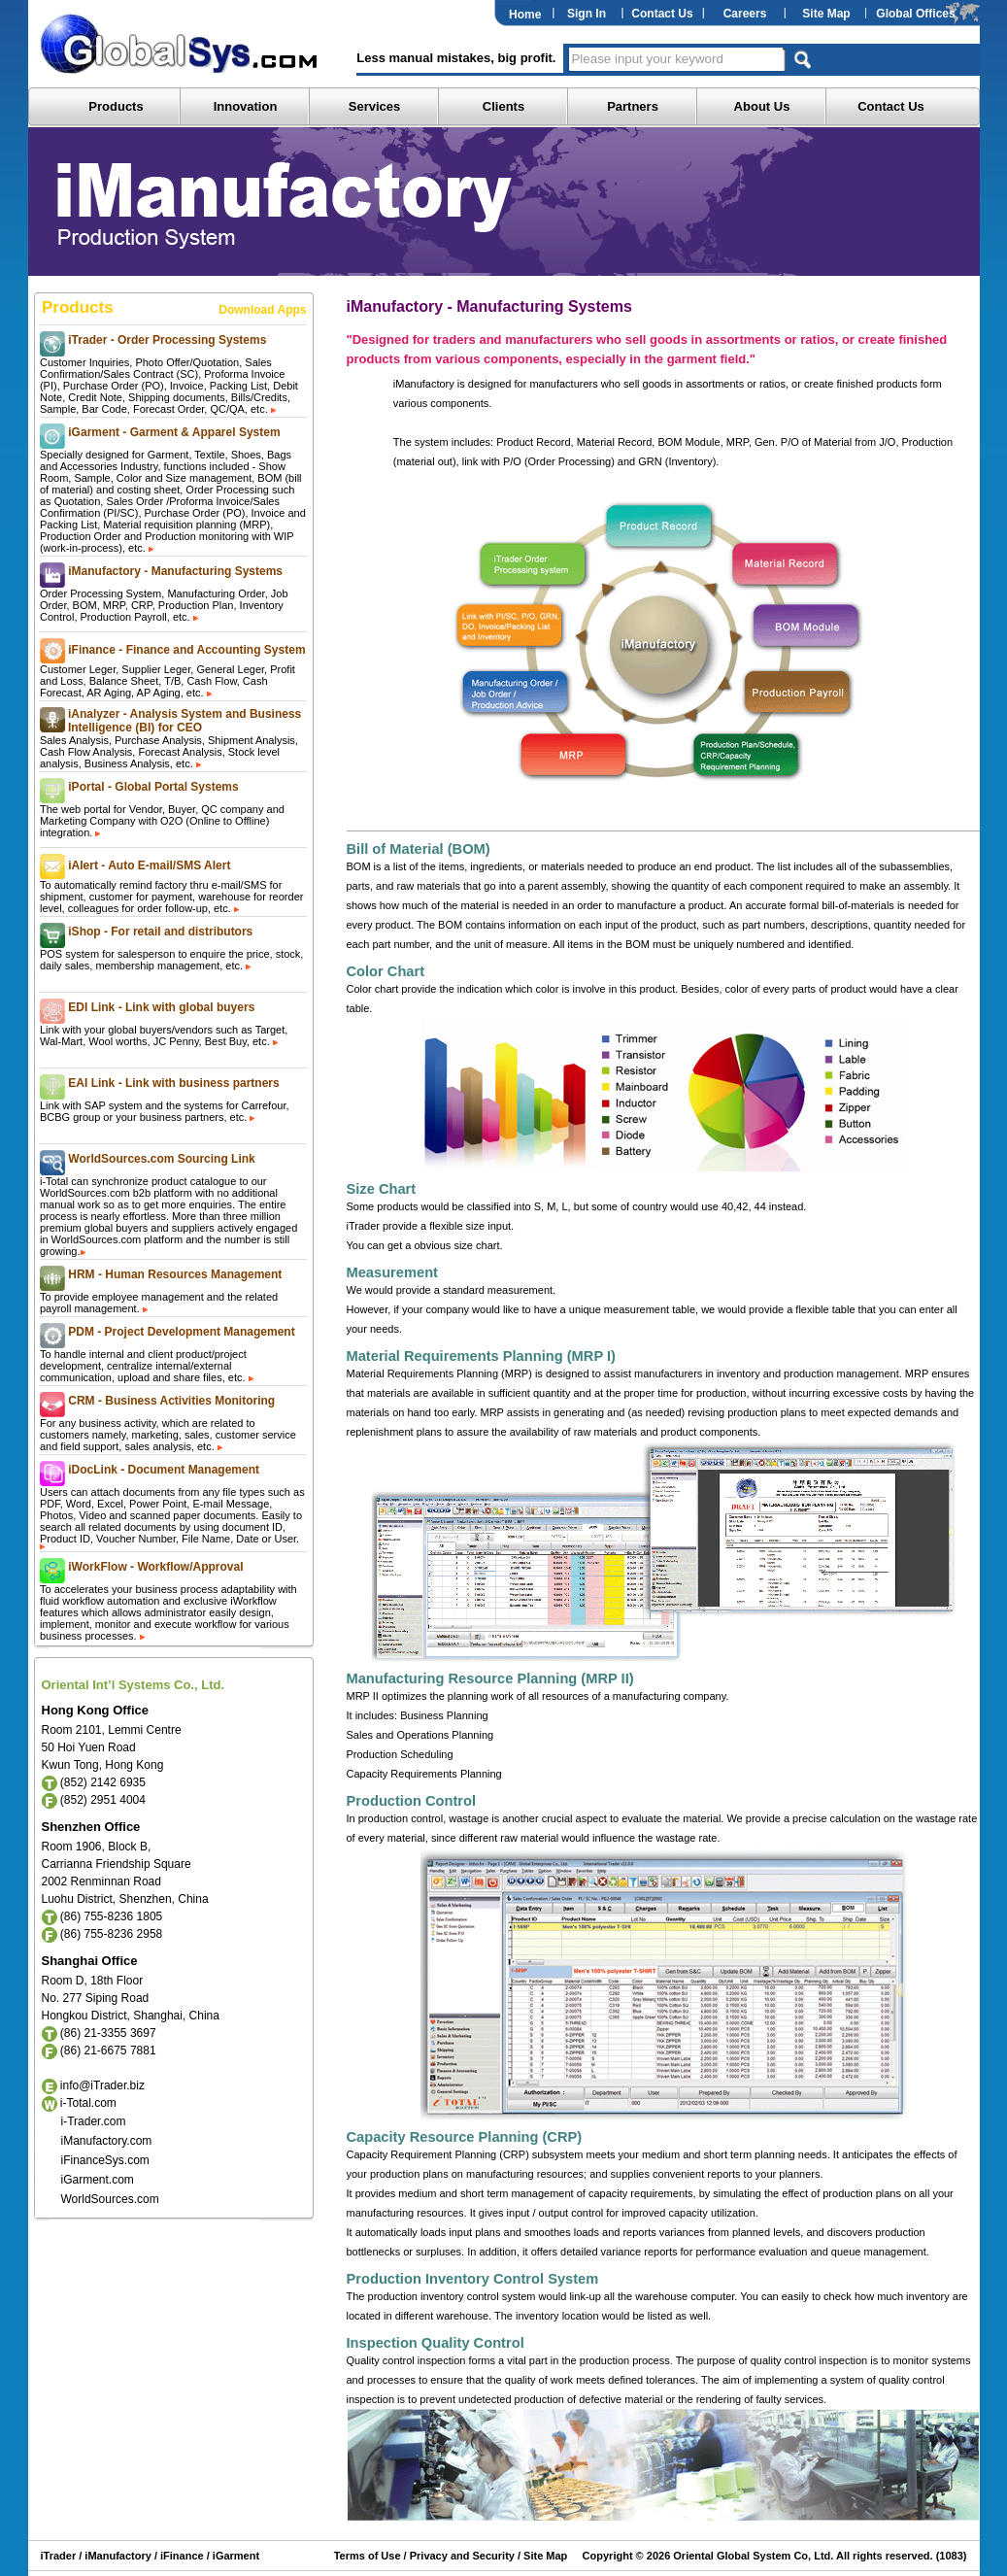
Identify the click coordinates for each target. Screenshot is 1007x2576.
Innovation (246, 106)
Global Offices (915, 13)
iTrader (59, 2555)
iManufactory (117, 2555)
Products (115, 106)
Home (525, 14)
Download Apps (262, 310)
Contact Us (661, 13)
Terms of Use (367, 2555)
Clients (503, 106)
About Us (762, 106)
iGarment (234, 2555)
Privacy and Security (462, 2555)
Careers (745, 13)
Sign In (586, 13)
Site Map (826, 13)
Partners (632, 106)
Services (375, 106)
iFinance (180, 2555)
